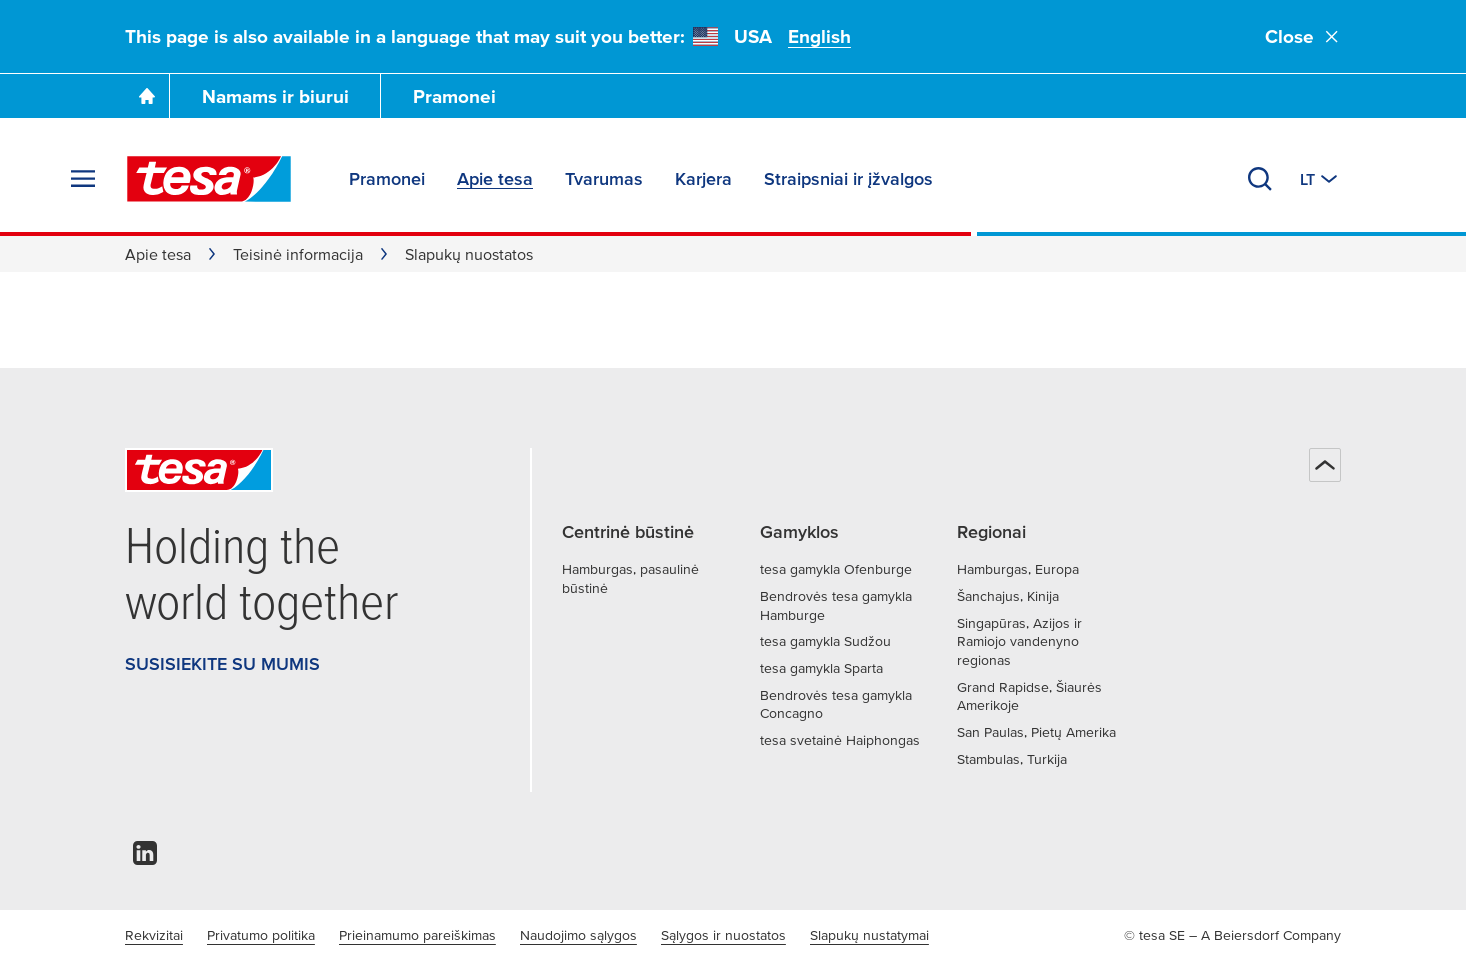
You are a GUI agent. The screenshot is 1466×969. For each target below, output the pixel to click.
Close (1303, 36)
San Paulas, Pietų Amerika (1036, 732)
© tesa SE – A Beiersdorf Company (1232, 935)
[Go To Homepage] (147, 96)
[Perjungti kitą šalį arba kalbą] (1320, 179)
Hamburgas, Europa (1018, 569)
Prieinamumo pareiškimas (417, 935)
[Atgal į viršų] (1325, 465)
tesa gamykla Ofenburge (836, 569)
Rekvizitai (154, 935)
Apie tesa (158, 254)
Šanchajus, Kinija (1008, 596)
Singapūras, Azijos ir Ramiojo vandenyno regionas (1019, 641)
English (819, 36)
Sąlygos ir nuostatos (723, 935)
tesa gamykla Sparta (821, 668)
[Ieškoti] (1260, 179)
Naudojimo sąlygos (578, 935)
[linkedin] (145, 858)
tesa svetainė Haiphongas (840, 740)
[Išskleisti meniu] (83, 179)
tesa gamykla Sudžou (825, 641)
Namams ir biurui (275, 96)
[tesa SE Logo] (209, 179)
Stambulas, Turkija (1012, 759)
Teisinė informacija (298, 254)
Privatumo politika (261, 935)
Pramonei (454, 96)
